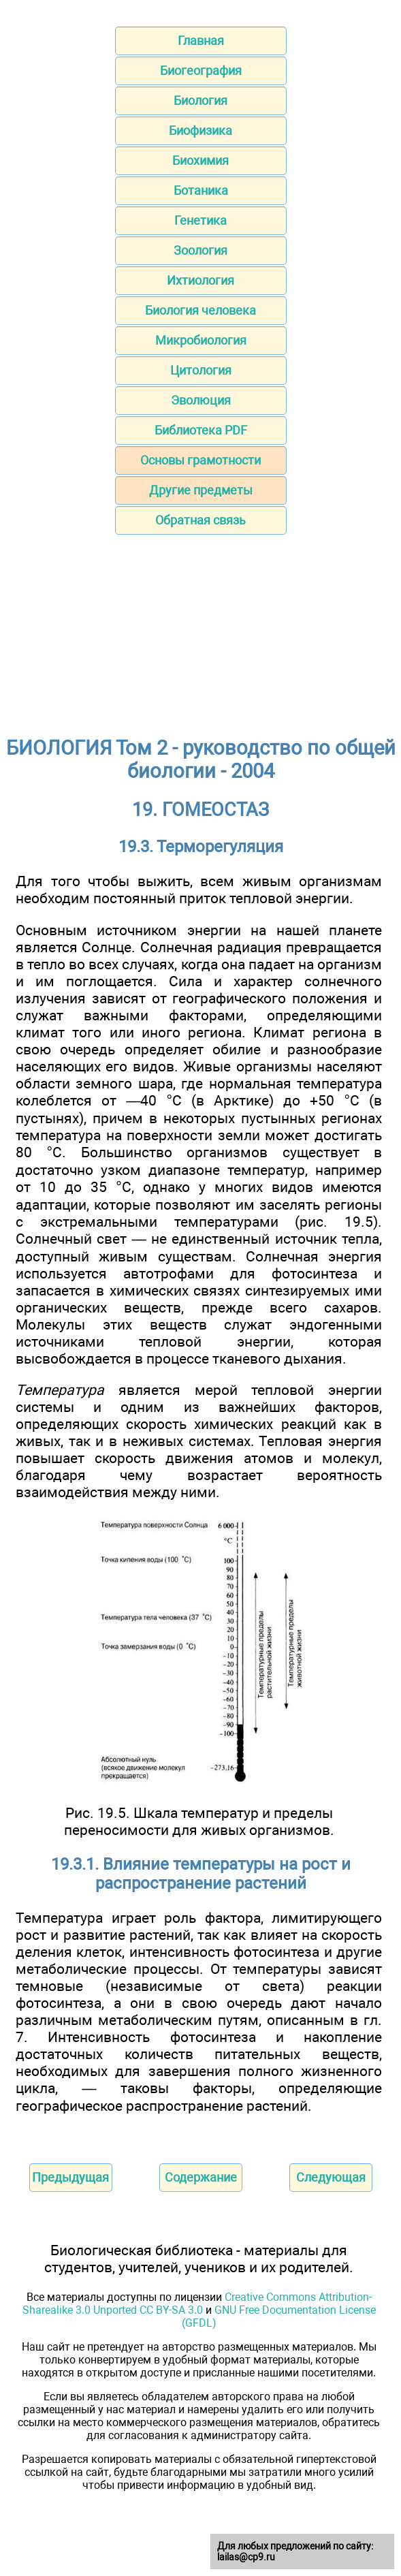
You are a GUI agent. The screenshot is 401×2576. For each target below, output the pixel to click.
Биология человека (200, 310)
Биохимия (200, 160)
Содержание (201, 2177)
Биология (200, 100)
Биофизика (200, 130)
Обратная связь (200, 520)
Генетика (200, 220)
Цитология (200, 370)
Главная (201, 40)
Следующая (331, 2177)
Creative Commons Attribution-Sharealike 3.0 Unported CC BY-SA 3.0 (197, 2303)
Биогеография (201, 70)
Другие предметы (201, 490)
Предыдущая (70, 2177)
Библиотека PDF (201, 430)
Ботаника (201, 190)
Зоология (200, 250)
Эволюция (201, 400)
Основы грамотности (200, 460)
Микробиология (200, 340)
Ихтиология (200, 280)
